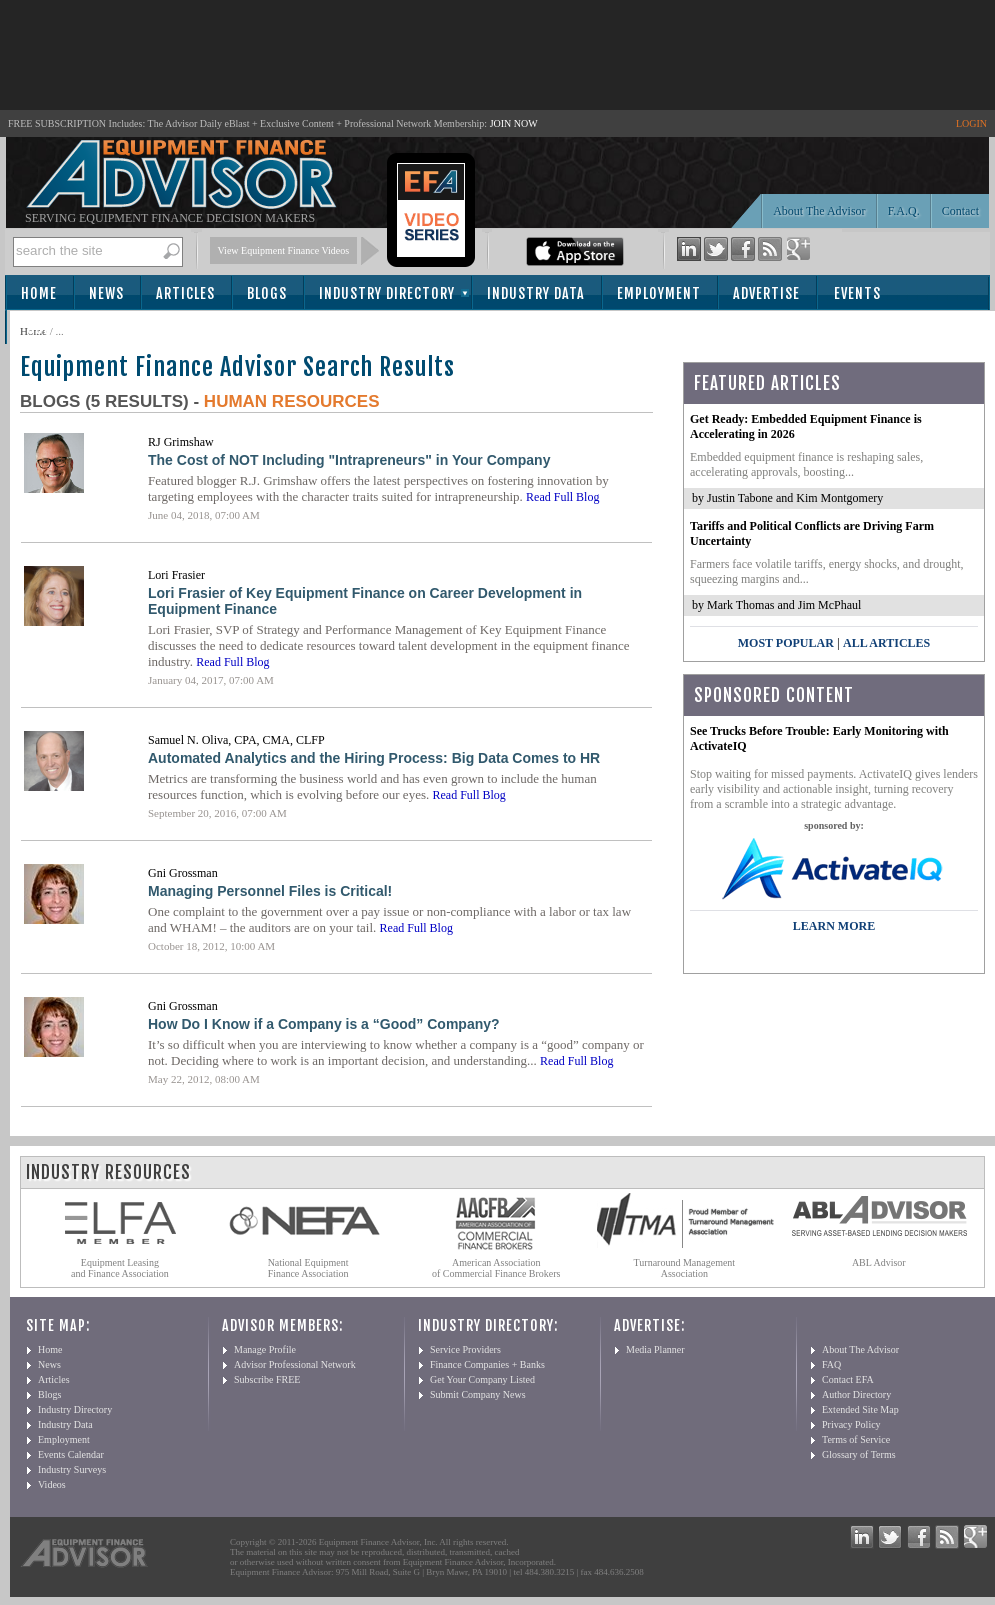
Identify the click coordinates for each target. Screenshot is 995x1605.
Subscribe (61, 328)
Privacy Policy (851, 1424)
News (106, 293)
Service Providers (465, 1349)
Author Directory (856, 1394)
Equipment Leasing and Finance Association (120, 1268)
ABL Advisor (879, 1262)
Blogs (267, 293)
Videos (52, 1484)
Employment (659, 293)
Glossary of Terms (859, 1454)
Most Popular (786, 643)
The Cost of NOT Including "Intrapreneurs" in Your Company (349, 460)
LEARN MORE (834, 926)
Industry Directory (387, 293)
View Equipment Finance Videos (284, 250)
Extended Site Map (860, 1409)
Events (857, 293)
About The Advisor (819, 211)
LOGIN (971, 123)
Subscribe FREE (267, 1379)
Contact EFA (848, 1379)
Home (39, 293)
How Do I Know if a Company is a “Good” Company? (324, 1024)
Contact (960, 211)
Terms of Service (856, 1439)
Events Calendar (71, 1454)
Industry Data (536, 293)
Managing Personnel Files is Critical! (270, 891)
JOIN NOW (514, 123)
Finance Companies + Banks (487, 1364)
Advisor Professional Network (295, 1364)
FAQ (831, 1364)
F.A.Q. (904, 211)
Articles (185, 293)
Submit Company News (478, 1394)
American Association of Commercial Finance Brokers (496, 1268)
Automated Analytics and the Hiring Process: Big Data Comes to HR (374, 758)
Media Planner (655, 1349)
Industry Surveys (72, 1469)
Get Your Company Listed (482, 1379)
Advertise (766, 293)
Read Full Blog (562, 497)
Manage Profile (265, 1349)
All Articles (886, 643)
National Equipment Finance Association (308, 1268)
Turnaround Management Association (685, 1268)
